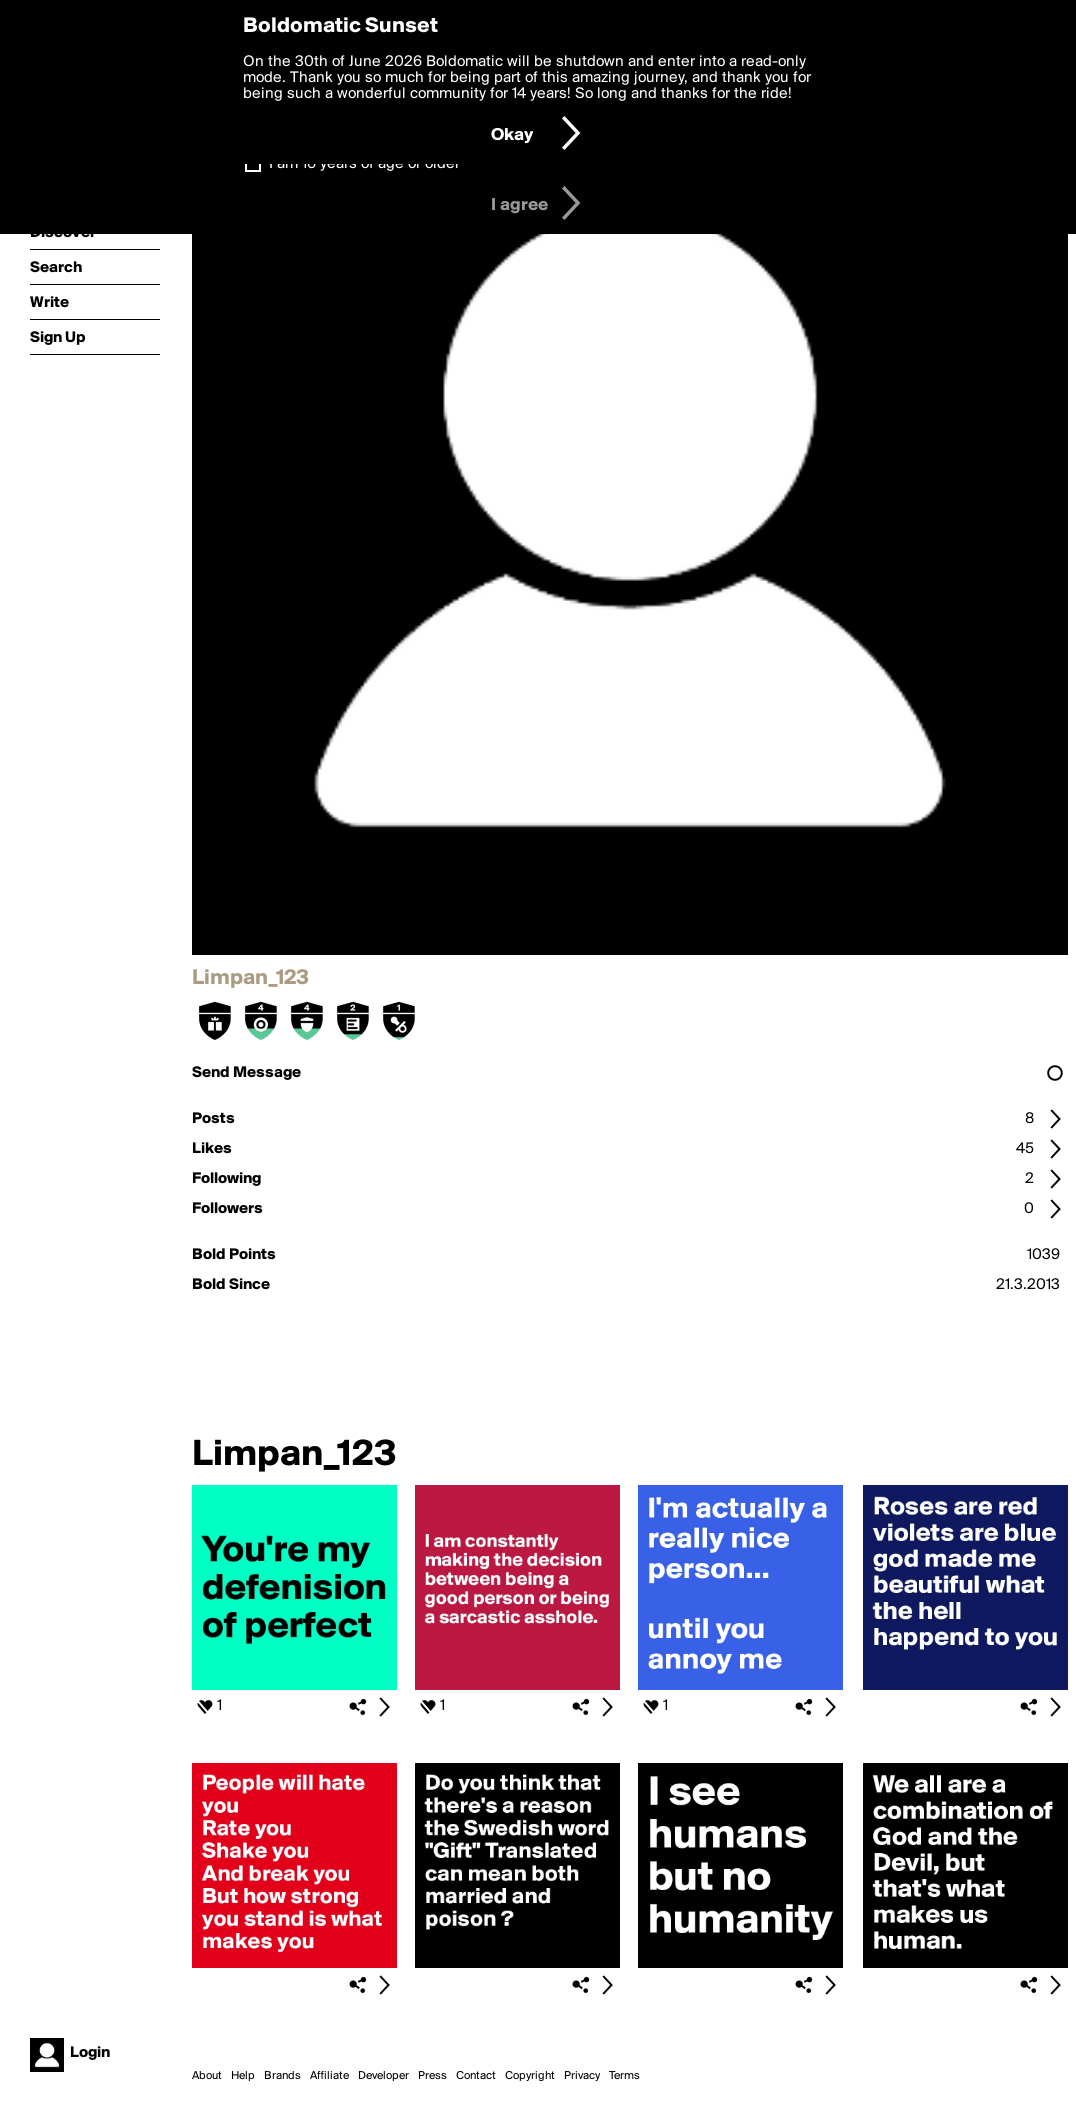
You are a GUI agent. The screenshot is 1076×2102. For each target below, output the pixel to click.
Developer (383, 2076)
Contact (476, 2076)
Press (432, 2076)
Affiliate (329, 2076)
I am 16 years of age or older (364, 164)
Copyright (530, 2076)
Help (243, 2076)
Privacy (582, 2076)
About (207, 2076)
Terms (624, 2076)
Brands (282, 2076)
